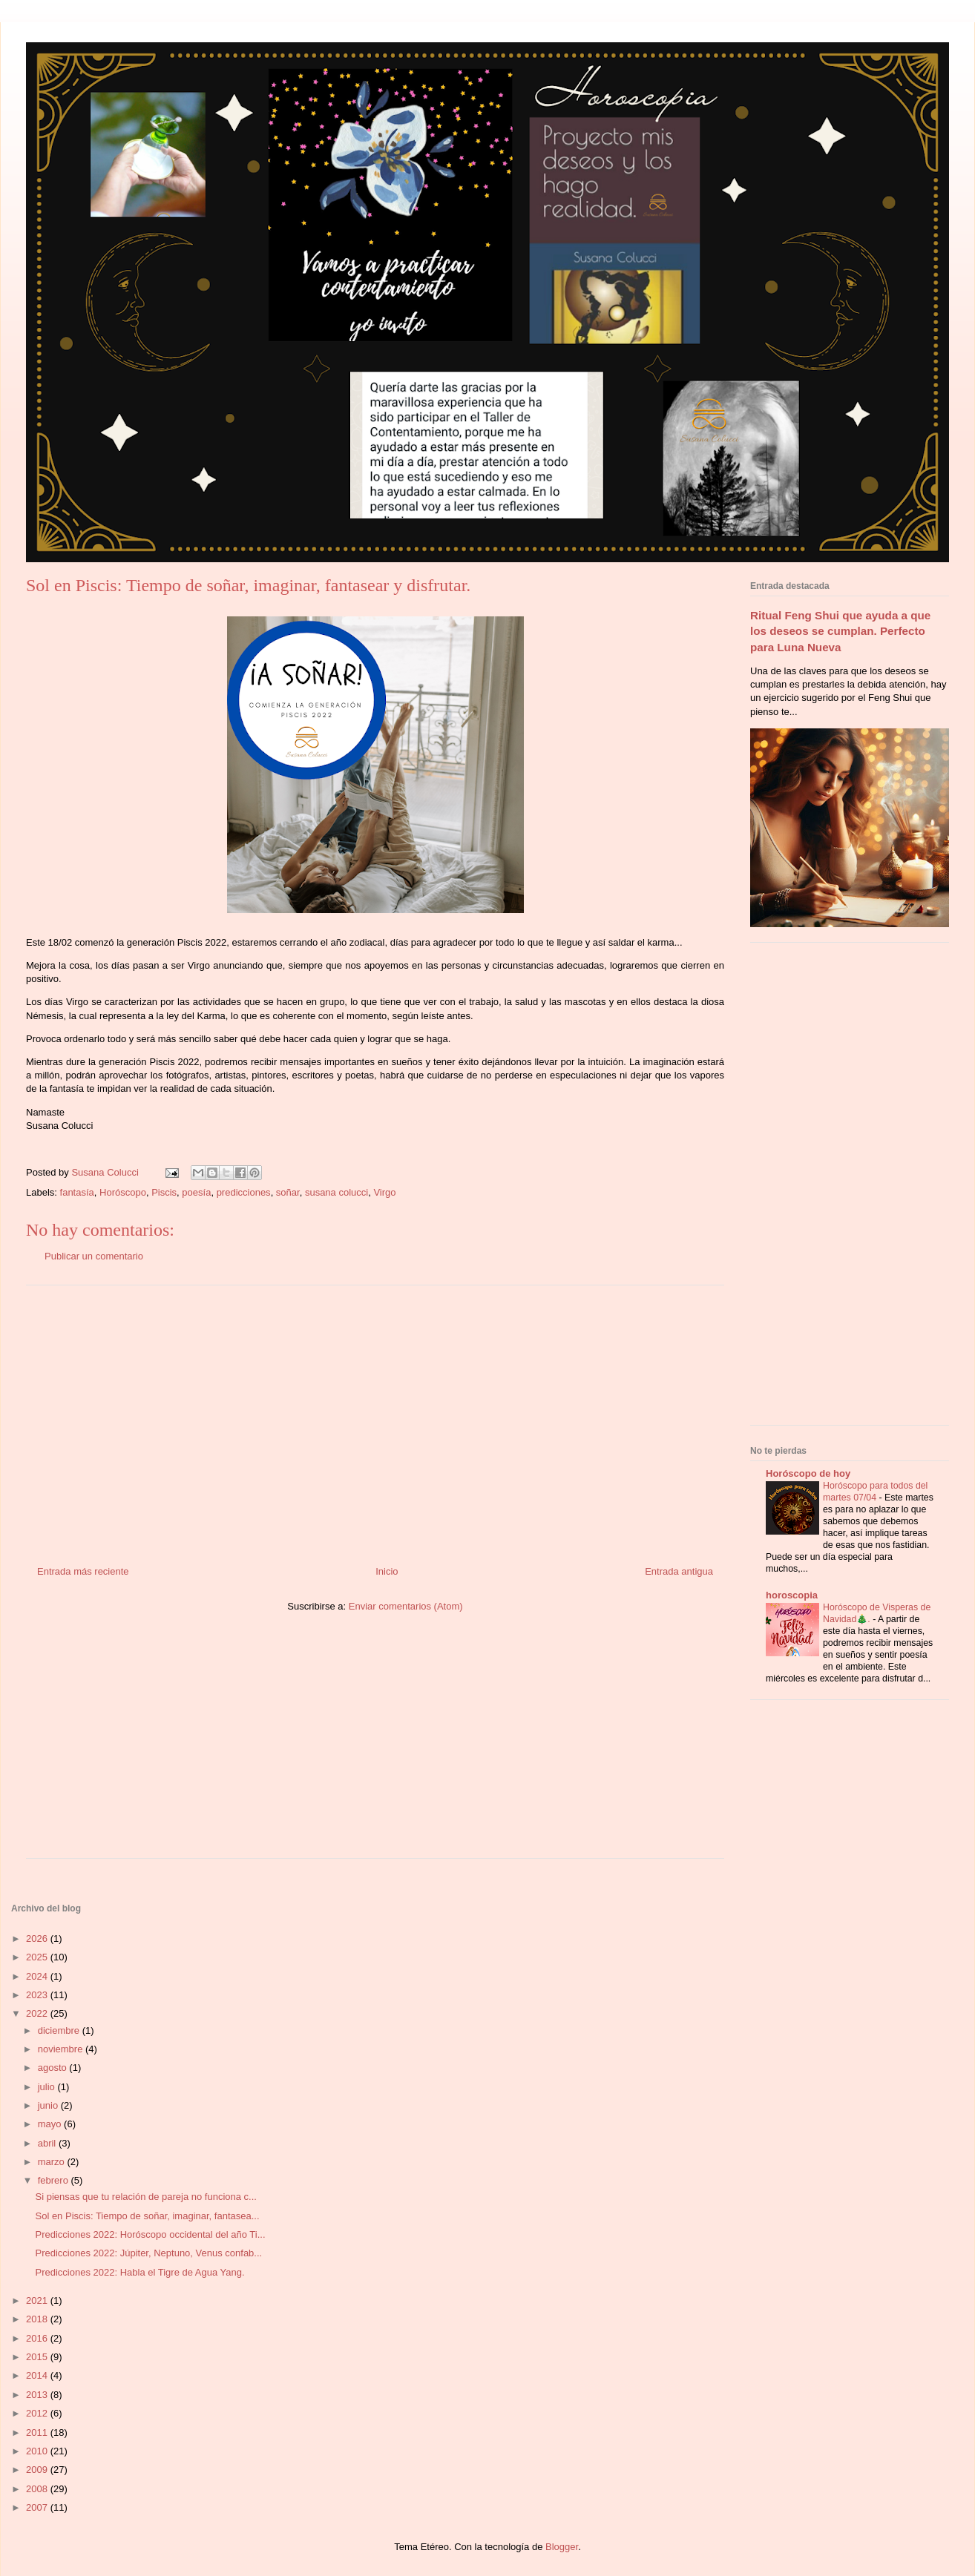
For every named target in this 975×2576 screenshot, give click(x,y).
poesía (196, 1192)
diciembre (60, 2030)
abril (48, 2143)
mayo (51, 2123)
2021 (38, 2300)
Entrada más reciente (83, 1571)
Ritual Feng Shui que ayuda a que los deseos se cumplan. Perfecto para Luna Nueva (840, 631)
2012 (38, 2413)
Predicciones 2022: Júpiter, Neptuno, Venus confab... (148, 2253)
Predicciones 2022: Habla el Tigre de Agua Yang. (139, 2272)
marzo (53, 2161)
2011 (38, 2432)
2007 (38, 2507)
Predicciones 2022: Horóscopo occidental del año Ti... (150, 2234)
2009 (38, 2469)
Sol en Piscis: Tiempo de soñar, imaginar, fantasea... (147, 2215)
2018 (38, 2319)
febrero (54, 2180)
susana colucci (336, 1192)
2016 (38, 2338)
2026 (38, 1938)
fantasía (77, 1192)
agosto (54, 2067)
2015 (38, 2356)
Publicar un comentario (94, 1256)
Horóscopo (122, 1192)
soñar (288, 1192)
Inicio (386, 1571)
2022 (38, 2013)
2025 (38, 1957)
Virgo (384, 1192)
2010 (38, 2451)
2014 (38, 2375)
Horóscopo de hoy (808, 1473)
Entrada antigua (679, 1571)
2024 (38, 1976)
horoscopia (792, 1595)
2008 (38, 2488)
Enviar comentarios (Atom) (406, 1606)
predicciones (244, 1192)
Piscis (164, 1192)
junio (49, 2105)
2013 (38, 2394)
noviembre (61, 2049)
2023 (38, 1994)
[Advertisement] (375, 1419)
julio (48, 2086)
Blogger (561, 2546)
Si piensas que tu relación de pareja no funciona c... (145, 2196)
